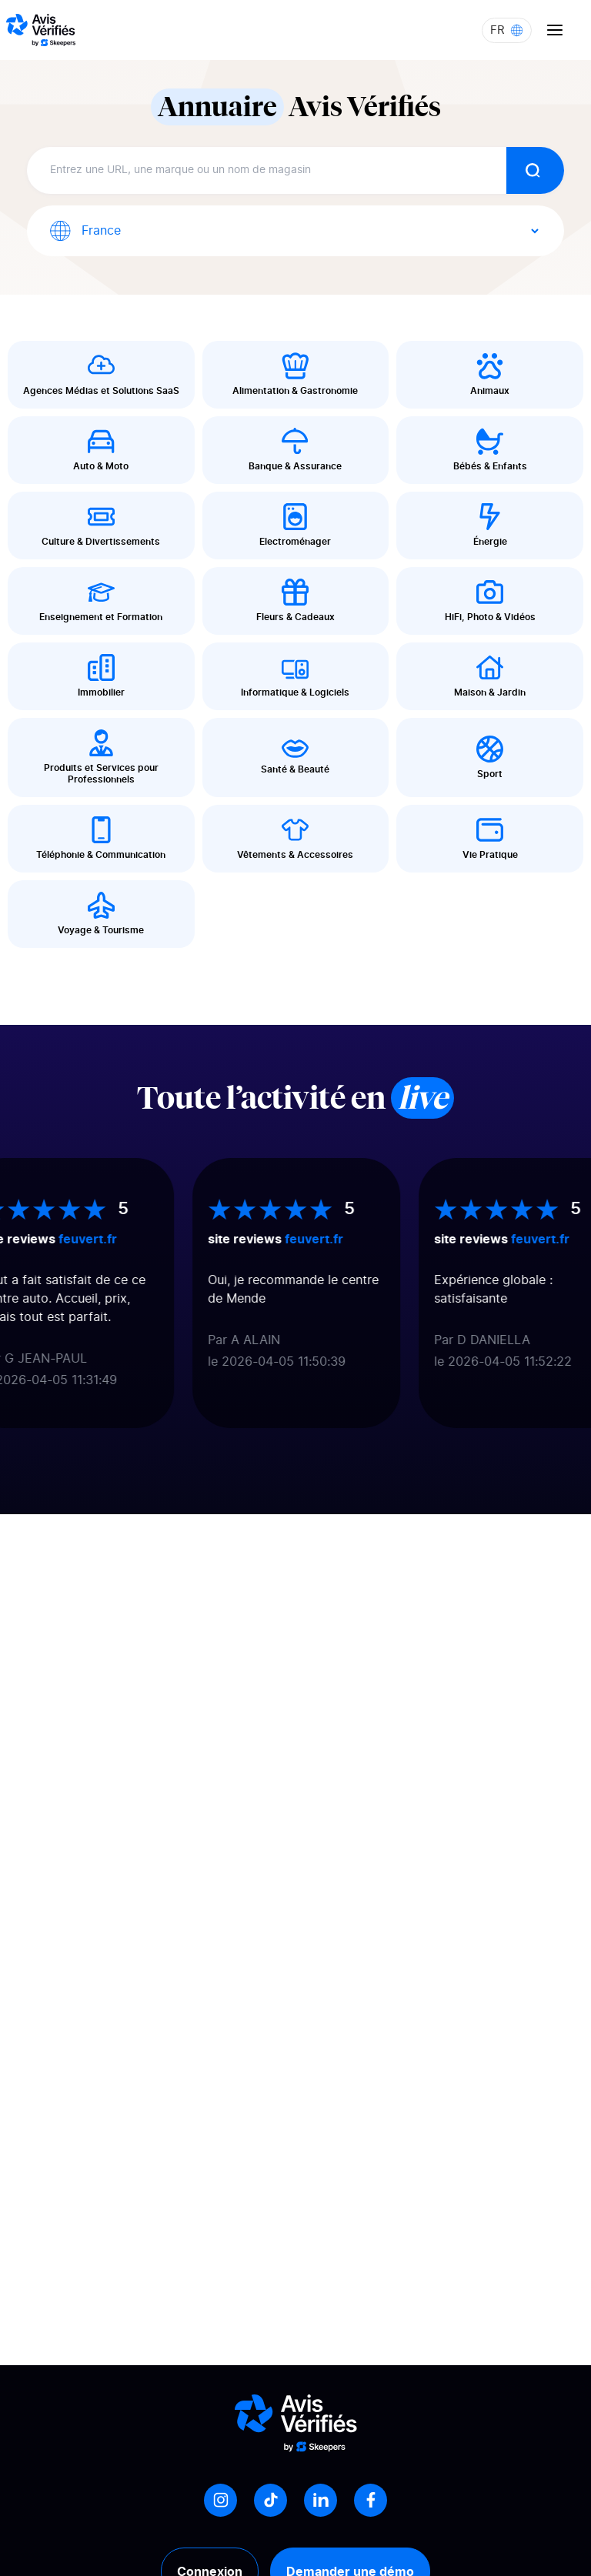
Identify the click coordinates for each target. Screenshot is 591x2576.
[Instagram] (220, 2500)
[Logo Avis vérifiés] (40, 30)
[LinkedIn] (320, 2500)
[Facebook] (370, 2500)
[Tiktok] (270, 2500)
